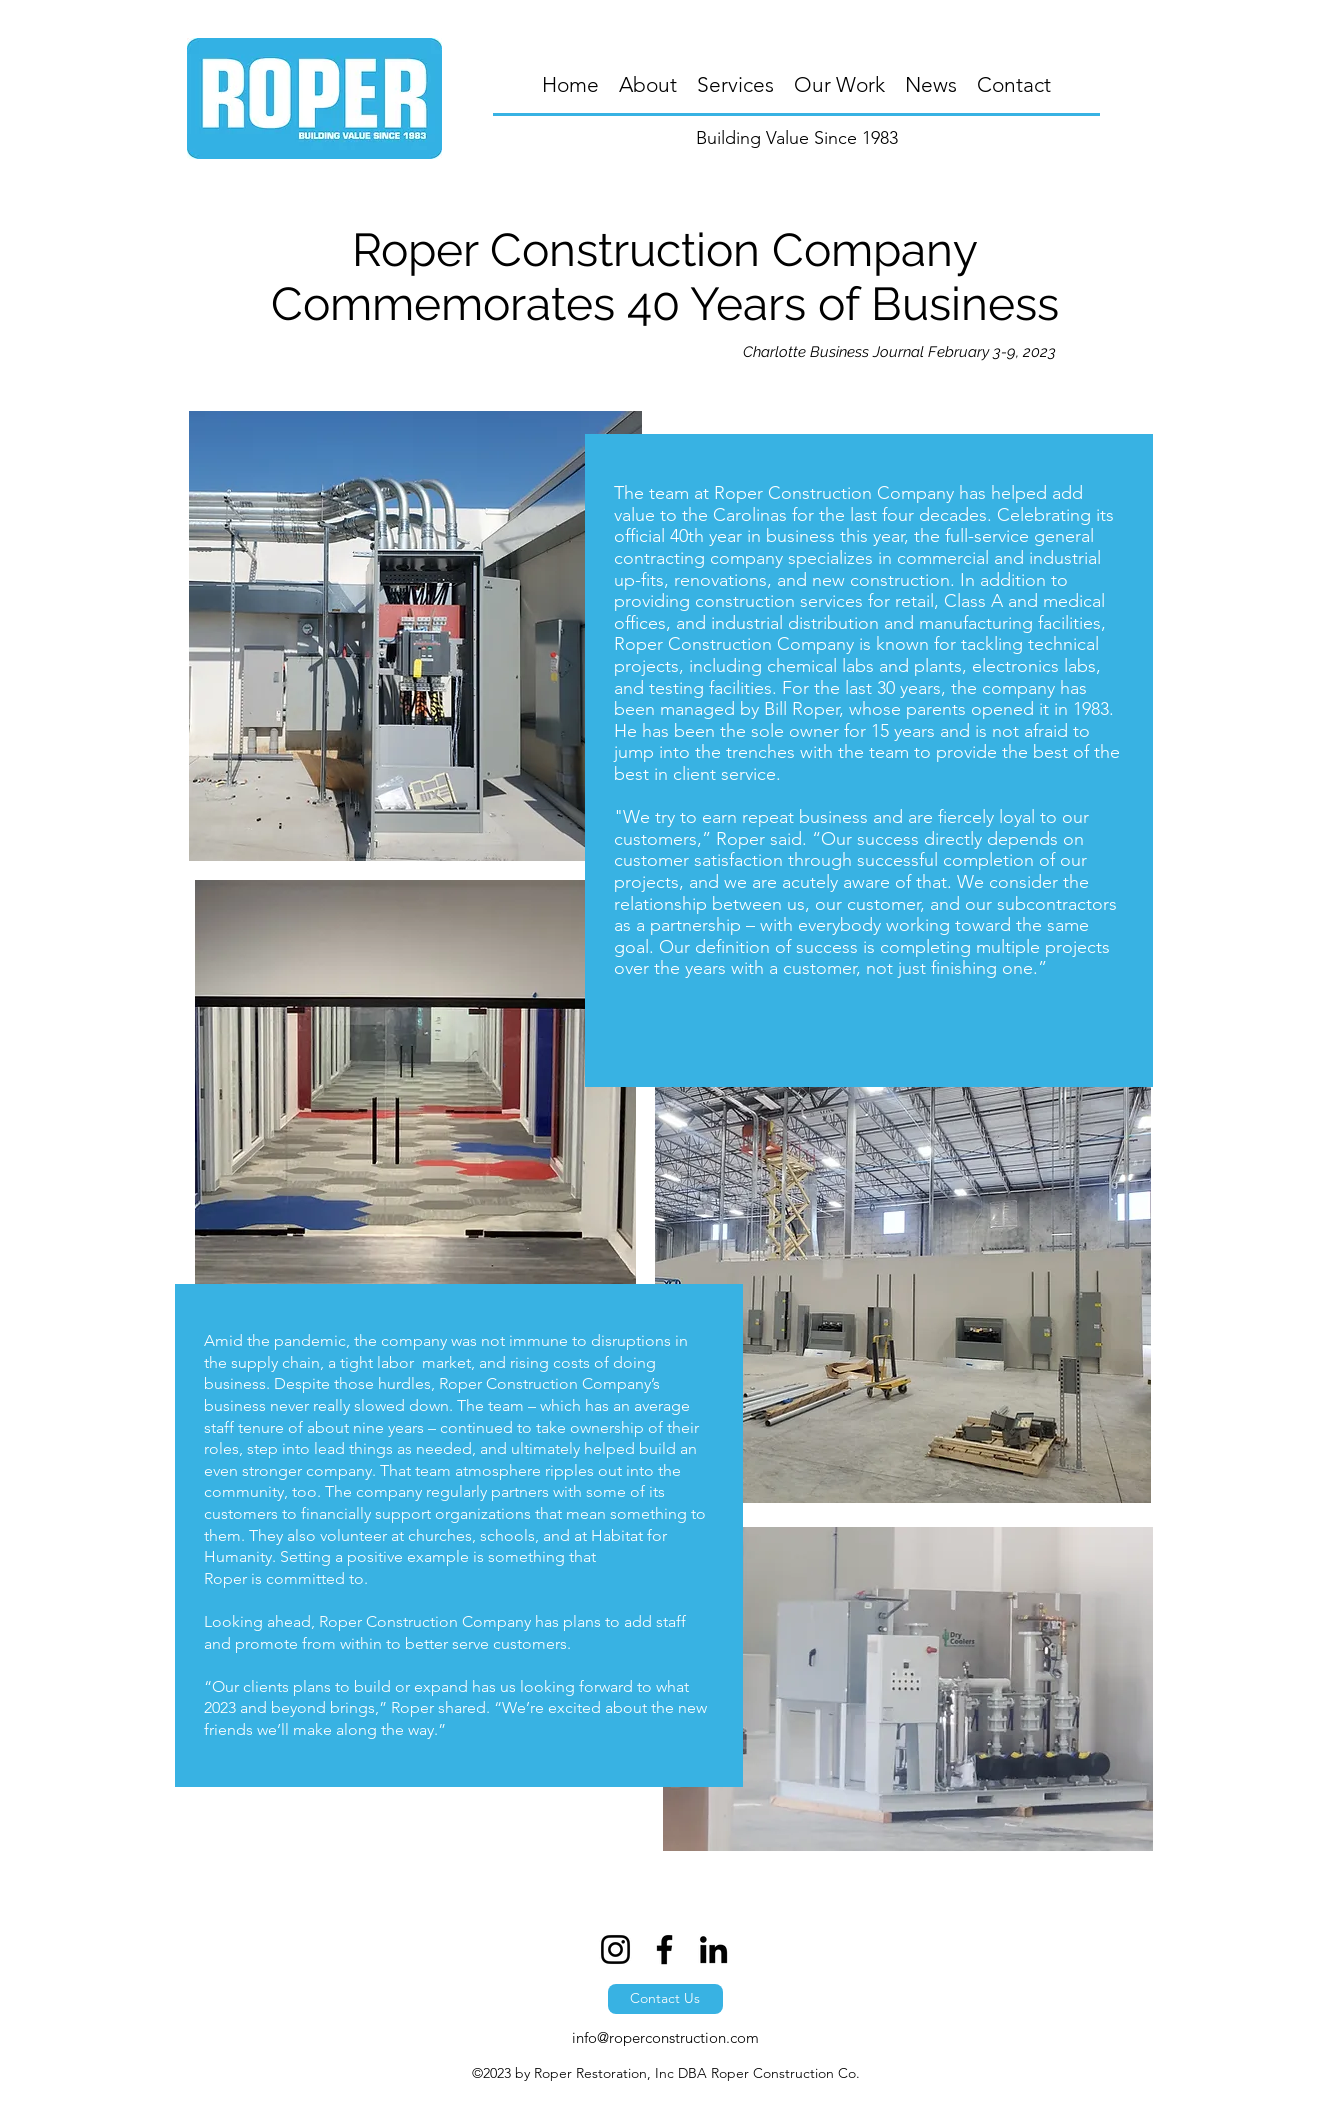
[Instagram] (615, 1949)
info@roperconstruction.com (665, 2037)
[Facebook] (664, 1949)
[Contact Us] (665, 1999)
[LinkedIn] (713, 1949)
